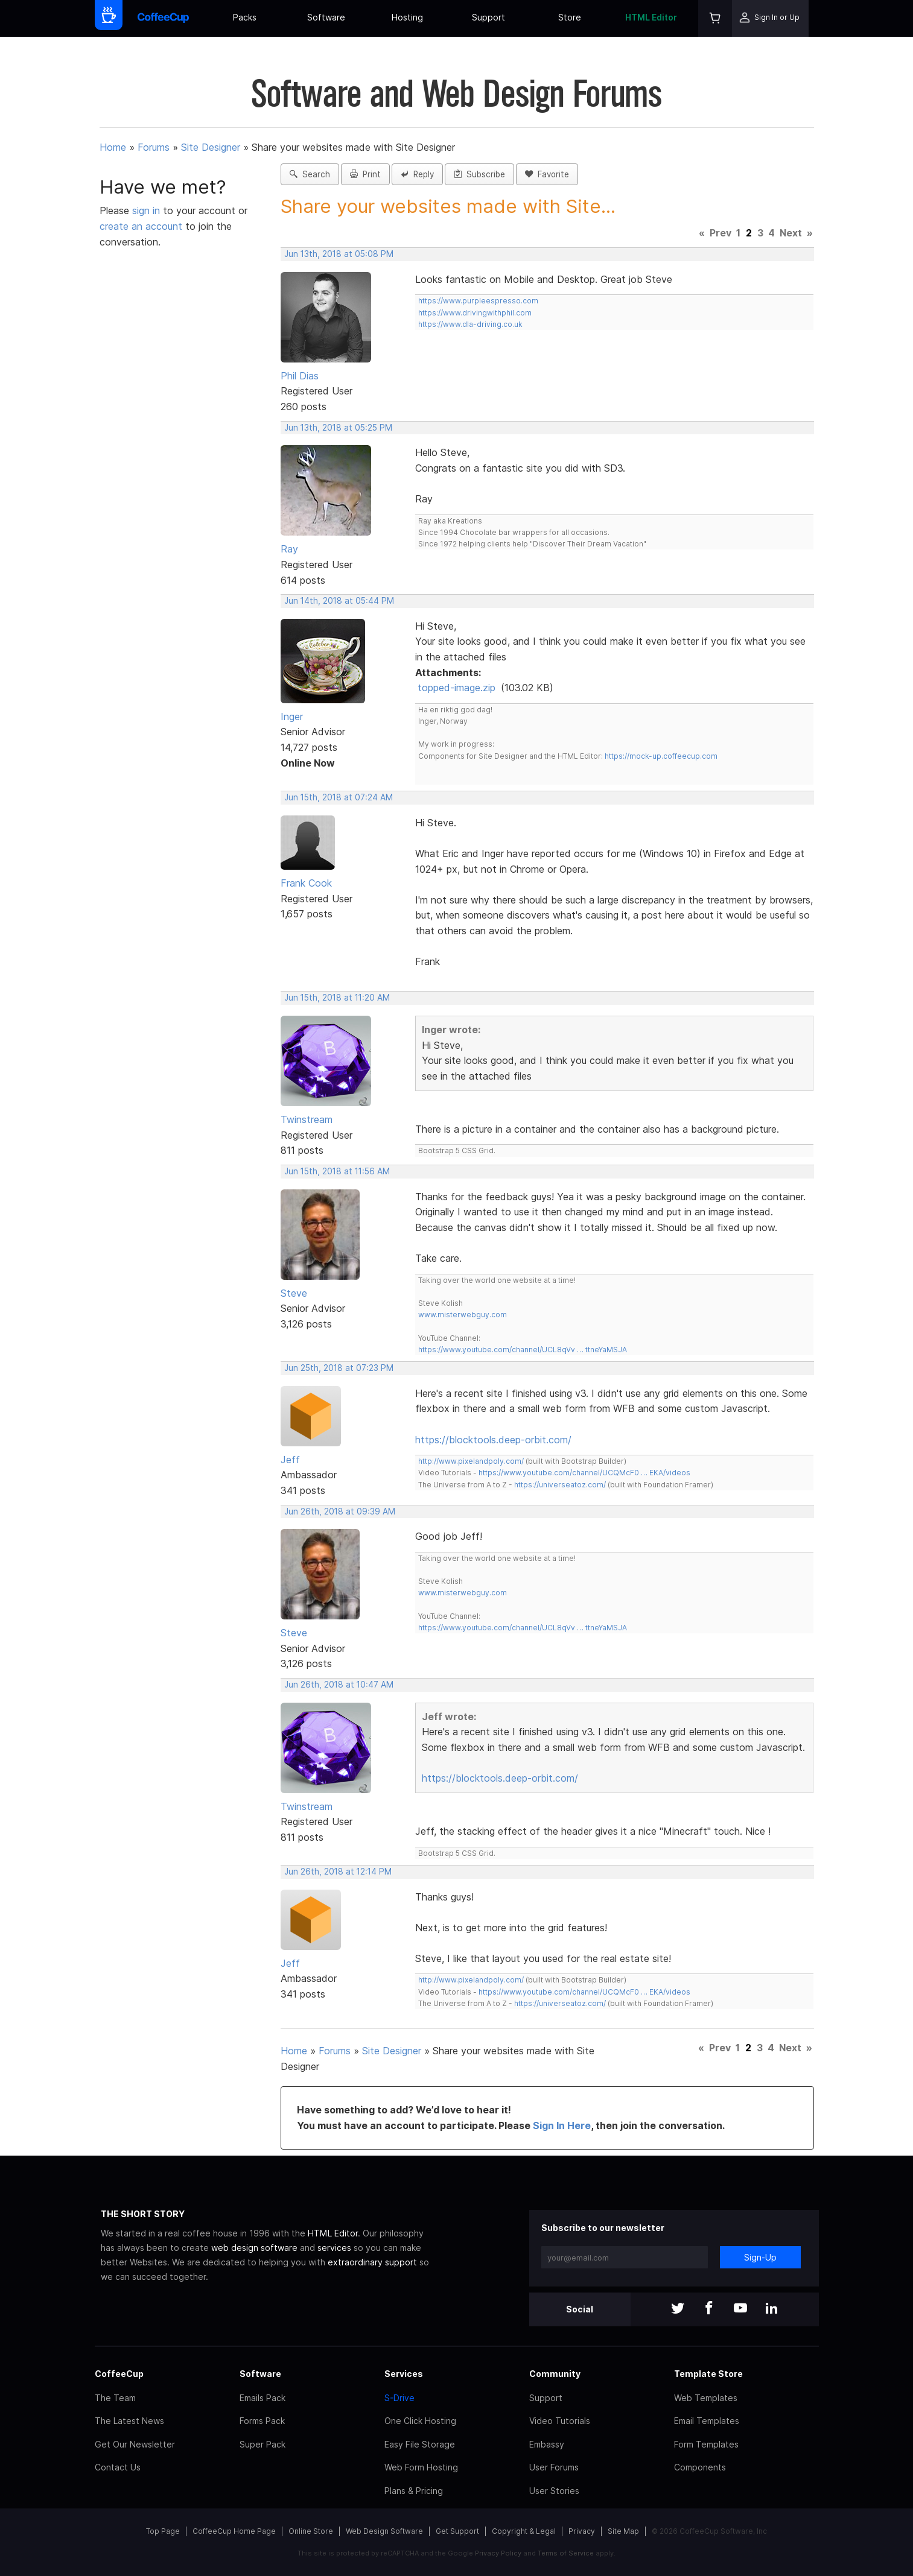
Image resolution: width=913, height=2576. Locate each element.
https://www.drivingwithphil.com (475, 312)
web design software (254, 2247)
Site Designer (210, 147)
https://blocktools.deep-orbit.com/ (493, 1440)
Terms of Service (566, 2553)
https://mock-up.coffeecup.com (661, 756)
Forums (154, 147)
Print (365, 174)
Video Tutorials (559, 2421)
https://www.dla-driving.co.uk (470, 324)
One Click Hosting (420, 2421)
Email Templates (706, 2421)
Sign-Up (760, 2257)
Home (113, 147)
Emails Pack (262, 2398)
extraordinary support (372, 2262)
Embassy (546, 2444)
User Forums (554, 2467)
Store (569, 17)
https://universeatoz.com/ (560, 1484)
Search (310, 174)
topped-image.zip (456, 688)
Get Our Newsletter (135, 2444)
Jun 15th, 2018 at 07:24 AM (338, 797)
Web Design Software (384, 2531)
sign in (147, 210)
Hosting (407, 17)
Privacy (581, 2531)
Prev (720, 233)
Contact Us (118, 2467)
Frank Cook (306, 883)
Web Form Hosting (421, 2467)
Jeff (290, 1460)
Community (555, 2374)
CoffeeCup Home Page (234, 2531)
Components (700, 2467)
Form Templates (706, 2444)
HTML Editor (651, 17)
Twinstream (306, 1119)
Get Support (457, 2531)
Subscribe (479, 174)
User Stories (554, 2491)
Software (326, 17)
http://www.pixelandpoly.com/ (471, 1461)
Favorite (547, 174)
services (334, 2247)
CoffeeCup (119, 2374)
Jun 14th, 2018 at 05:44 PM (339, 601)
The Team (115, 2398)
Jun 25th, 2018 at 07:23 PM (338, 1368)
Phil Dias (300, 376)
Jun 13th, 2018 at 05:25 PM (338, 427)
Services (403, 2374)
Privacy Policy (498, 2553)
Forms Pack (262, 2421)
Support (488, 17)
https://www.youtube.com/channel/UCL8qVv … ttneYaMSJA (522, 1349)
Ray (289, 549)
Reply (417, 174)
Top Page (163, 2531)
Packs (244, 17)
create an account (141, 226)
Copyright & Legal (524, 2531)
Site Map (623, 2531)
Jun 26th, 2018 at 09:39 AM (339, 1511)
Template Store (708, 2374)
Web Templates (705, 2398)
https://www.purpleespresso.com (478, 300)
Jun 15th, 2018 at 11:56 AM (337, 1171)
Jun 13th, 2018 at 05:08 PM (338, 254)
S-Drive (399, 2398)
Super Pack (262, 2444)
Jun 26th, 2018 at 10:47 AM (338, 1684)
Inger (292, 716)
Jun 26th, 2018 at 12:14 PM (338, 1871)
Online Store (310, 2531)
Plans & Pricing (413, 2491)
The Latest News (129, 2421)
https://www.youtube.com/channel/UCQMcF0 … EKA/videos (584, 1472)
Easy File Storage (419, 2444)
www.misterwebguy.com (462, 1314)
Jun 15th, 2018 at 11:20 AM (337, 997)
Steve (294, 1293)
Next (791, 233)
